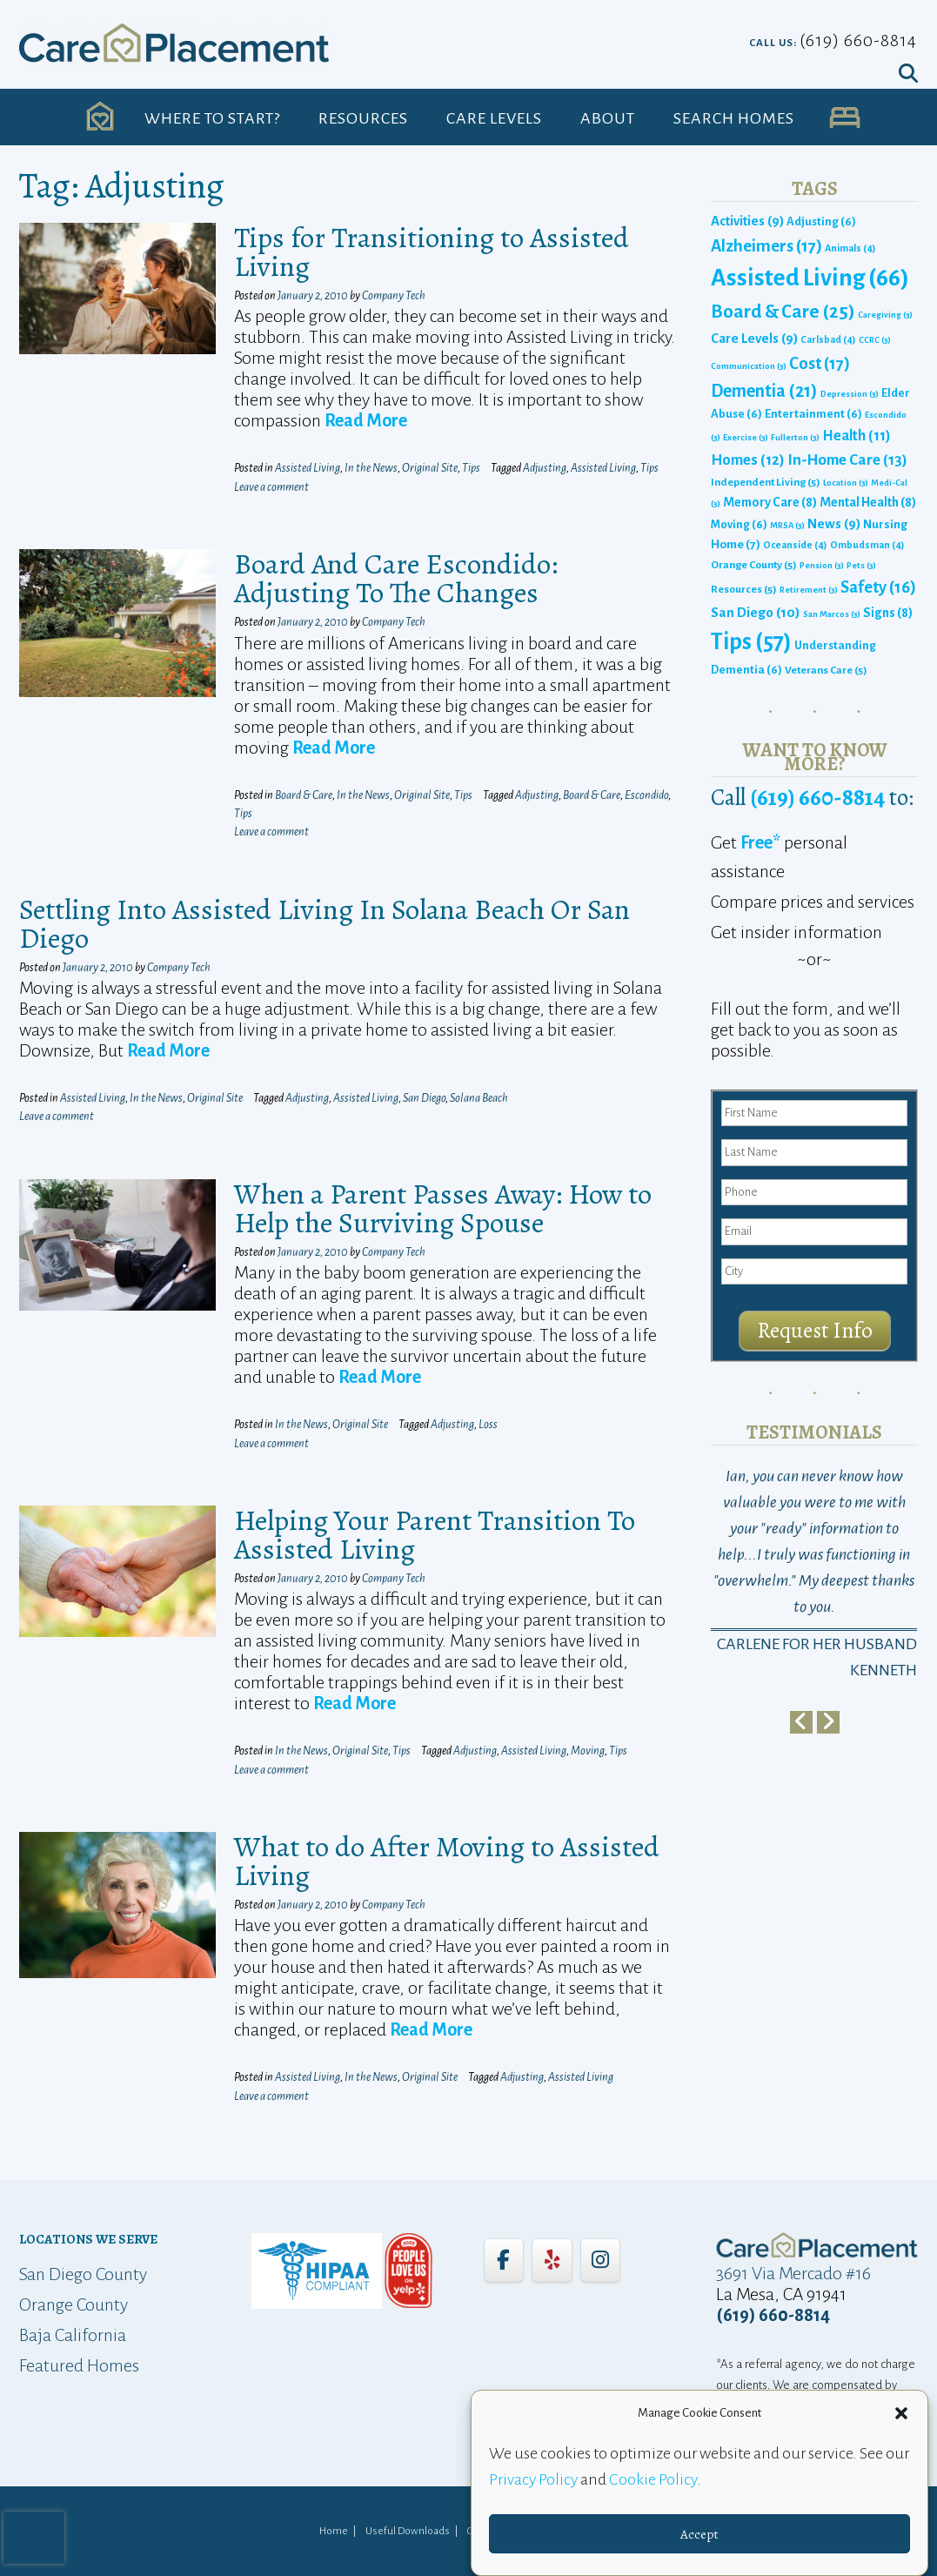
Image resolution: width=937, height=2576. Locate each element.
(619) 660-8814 (858, 40)
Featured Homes (79, 2365)
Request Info (815, 1330)
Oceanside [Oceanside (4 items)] (795, 545)
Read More (366, 420)
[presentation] (33, 2538)
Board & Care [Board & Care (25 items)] (783, 312)
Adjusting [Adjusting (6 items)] (821, 221)
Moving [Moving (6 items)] (739, 524)
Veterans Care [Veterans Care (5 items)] (826, 670)
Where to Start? (212, 118)
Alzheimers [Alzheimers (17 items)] (766, 246)
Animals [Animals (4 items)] (850, 248)
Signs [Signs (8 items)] (888, 613)
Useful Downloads (407, 2531)
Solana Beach (479, 1098)
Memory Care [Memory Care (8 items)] (770, 502)
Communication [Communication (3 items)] (748, 366)
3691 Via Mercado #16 (793, 2273)
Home (333, 2531)
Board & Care (303, 795)
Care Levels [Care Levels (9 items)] (754, 338)
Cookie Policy (653, 2479)
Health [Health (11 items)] (856, 436)
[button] (901, 2413)
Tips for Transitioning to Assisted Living (431, 251)
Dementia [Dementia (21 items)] (764, 390)
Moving (588, 1751)
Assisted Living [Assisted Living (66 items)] (810, 278)
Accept (699, 2534)
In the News (371, 468)
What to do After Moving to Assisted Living (446, 1861)
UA (844, 118)
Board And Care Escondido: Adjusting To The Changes (396, 578)
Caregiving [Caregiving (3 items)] (885, 314)
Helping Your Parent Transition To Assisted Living (434, 1534)
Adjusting (544, 468)
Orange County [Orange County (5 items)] (754, 565)
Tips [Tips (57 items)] (751, 641)
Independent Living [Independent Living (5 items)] (765, 482)
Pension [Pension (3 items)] (822, 565)
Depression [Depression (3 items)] (849, 394)
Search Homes (733, 118)
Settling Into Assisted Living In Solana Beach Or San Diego (324, 923)
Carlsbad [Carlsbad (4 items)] (828, 339)
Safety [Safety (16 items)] (878, 587)
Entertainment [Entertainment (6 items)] (813, 413)
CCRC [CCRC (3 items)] (875, 340)
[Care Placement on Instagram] (600, 2260)
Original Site (430, 468)
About (607, 118)
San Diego (424, 1098)
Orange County (73, 2304)
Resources (363, 118)
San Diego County (83, 2274)
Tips (471, 468)
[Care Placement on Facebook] (504, 2260)
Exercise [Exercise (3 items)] (745, 437)
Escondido (646, 795)
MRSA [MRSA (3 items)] (787, 525)
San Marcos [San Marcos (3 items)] (831, 614)
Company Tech (393, 296)
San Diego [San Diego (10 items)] (755, 612)
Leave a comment (271, 487)
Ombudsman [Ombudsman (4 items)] (867, 545)
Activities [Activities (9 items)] (747, 221)
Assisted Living (307, 468)
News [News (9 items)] (833, 524)
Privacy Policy (533, 2479)
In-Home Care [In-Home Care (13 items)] (847, 460)
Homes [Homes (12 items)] (748, 460)
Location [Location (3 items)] (845, 482)
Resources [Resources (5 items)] (744, 589)
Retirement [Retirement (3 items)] (809, 589)
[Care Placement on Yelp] (552, 2260)
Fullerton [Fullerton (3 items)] (795, 437)
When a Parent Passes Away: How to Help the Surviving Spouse (443, 1208)
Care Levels (494, 118)
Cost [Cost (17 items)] (819, 363)
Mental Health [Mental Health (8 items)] (868, 502)
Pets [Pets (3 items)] (861, 565)
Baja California (72, 2335)
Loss (488, 1425)
